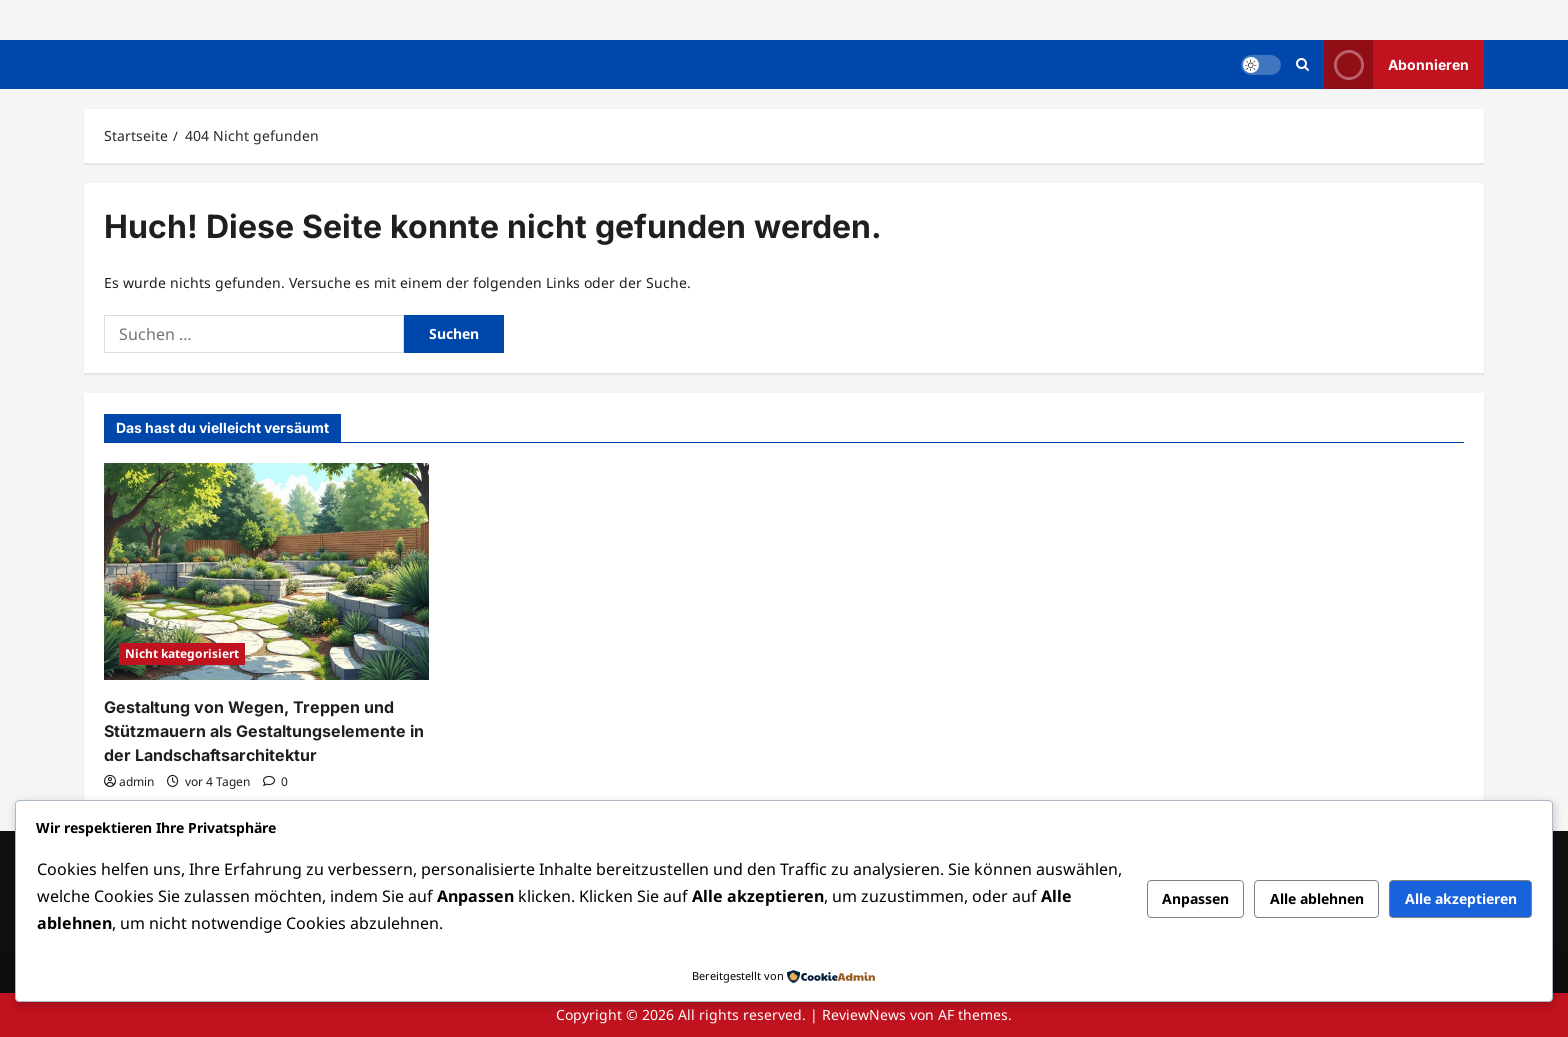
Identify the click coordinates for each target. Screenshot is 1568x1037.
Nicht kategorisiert (182, 653)
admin (136, 781)
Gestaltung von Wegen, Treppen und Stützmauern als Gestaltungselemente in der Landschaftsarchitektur (264, 731)
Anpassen (1195, 898)
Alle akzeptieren (1461, 898)
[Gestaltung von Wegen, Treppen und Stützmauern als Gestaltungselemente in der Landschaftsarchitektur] (266, 571)
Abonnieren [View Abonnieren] (1396, 64)
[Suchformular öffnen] (1302, 64)
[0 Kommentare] (275, 781)
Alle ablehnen (1317, 898)
